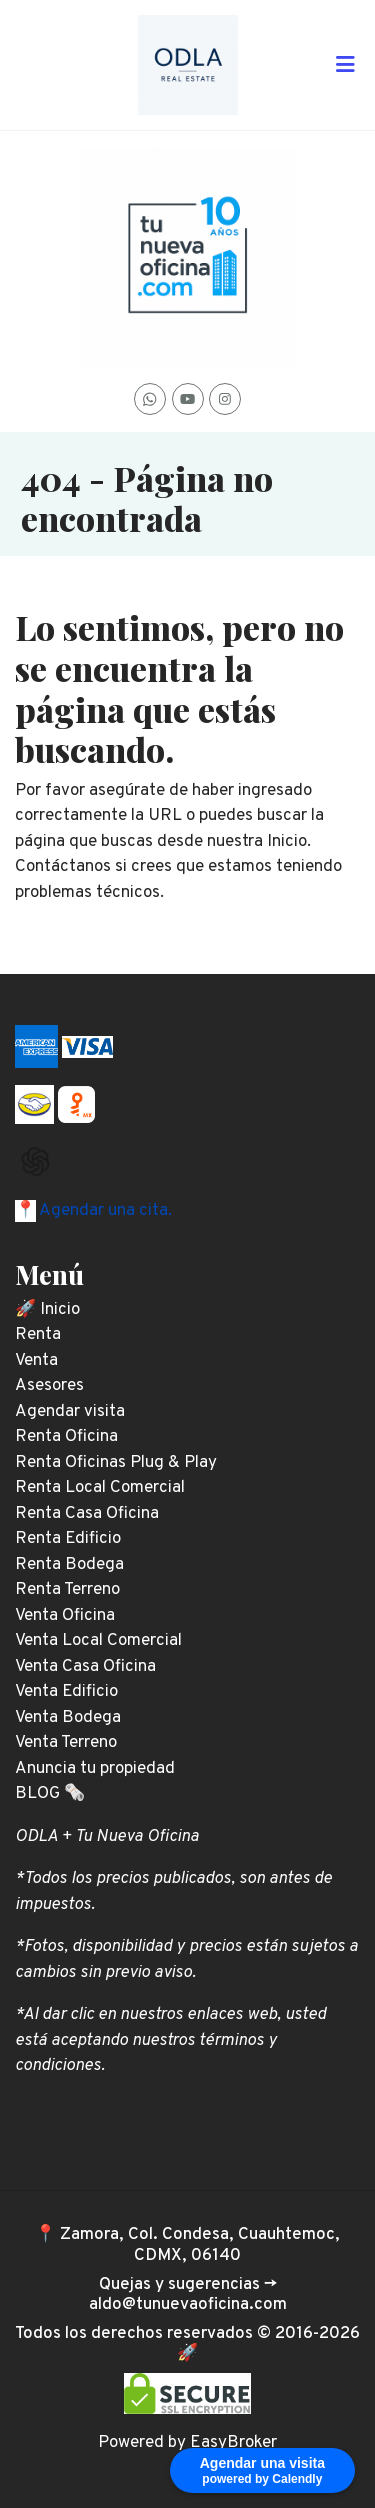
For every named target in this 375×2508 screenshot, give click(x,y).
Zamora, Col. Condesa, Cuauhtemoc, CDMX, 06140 (200, 2245)
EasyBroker (233, 2443)
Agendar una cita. (104, 1211)
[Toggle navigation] (345, 65)
